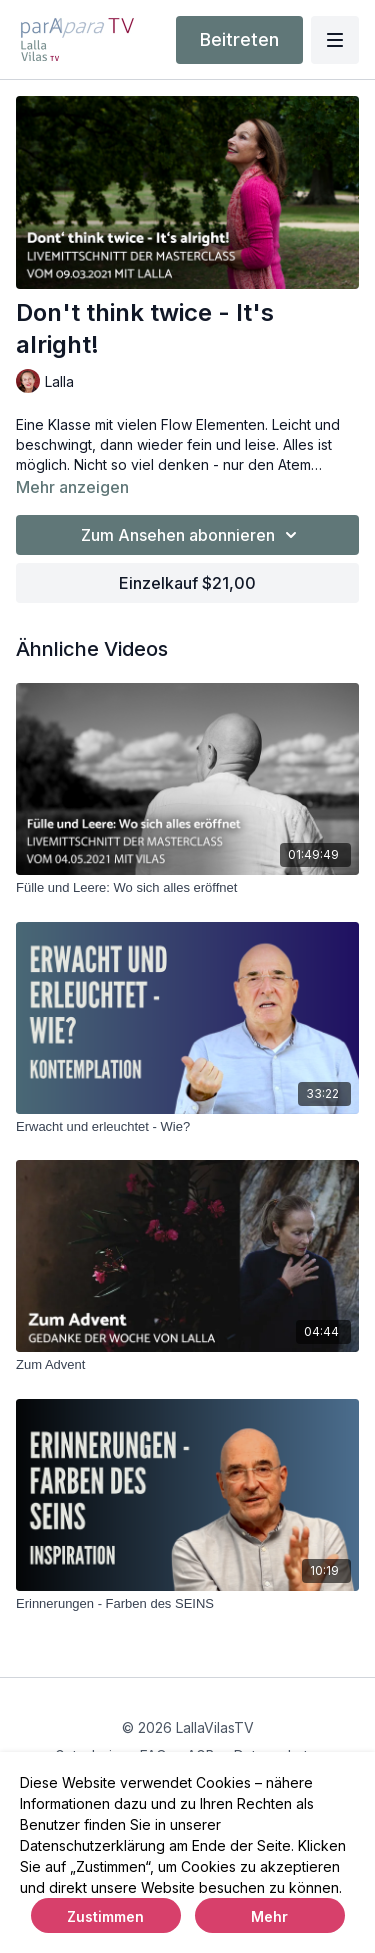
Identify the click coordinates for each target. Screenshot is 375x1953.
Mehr (269, 1916)
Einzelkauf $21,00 (187, 583)
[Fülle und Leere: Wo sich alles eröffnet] (187, 888)
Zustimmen (105, 1916)
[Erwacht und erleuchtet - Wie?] (187, 1127)
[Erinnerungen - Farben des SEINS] (187, 1604)
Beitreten (239, 39)
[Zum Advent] (187, 1365)
